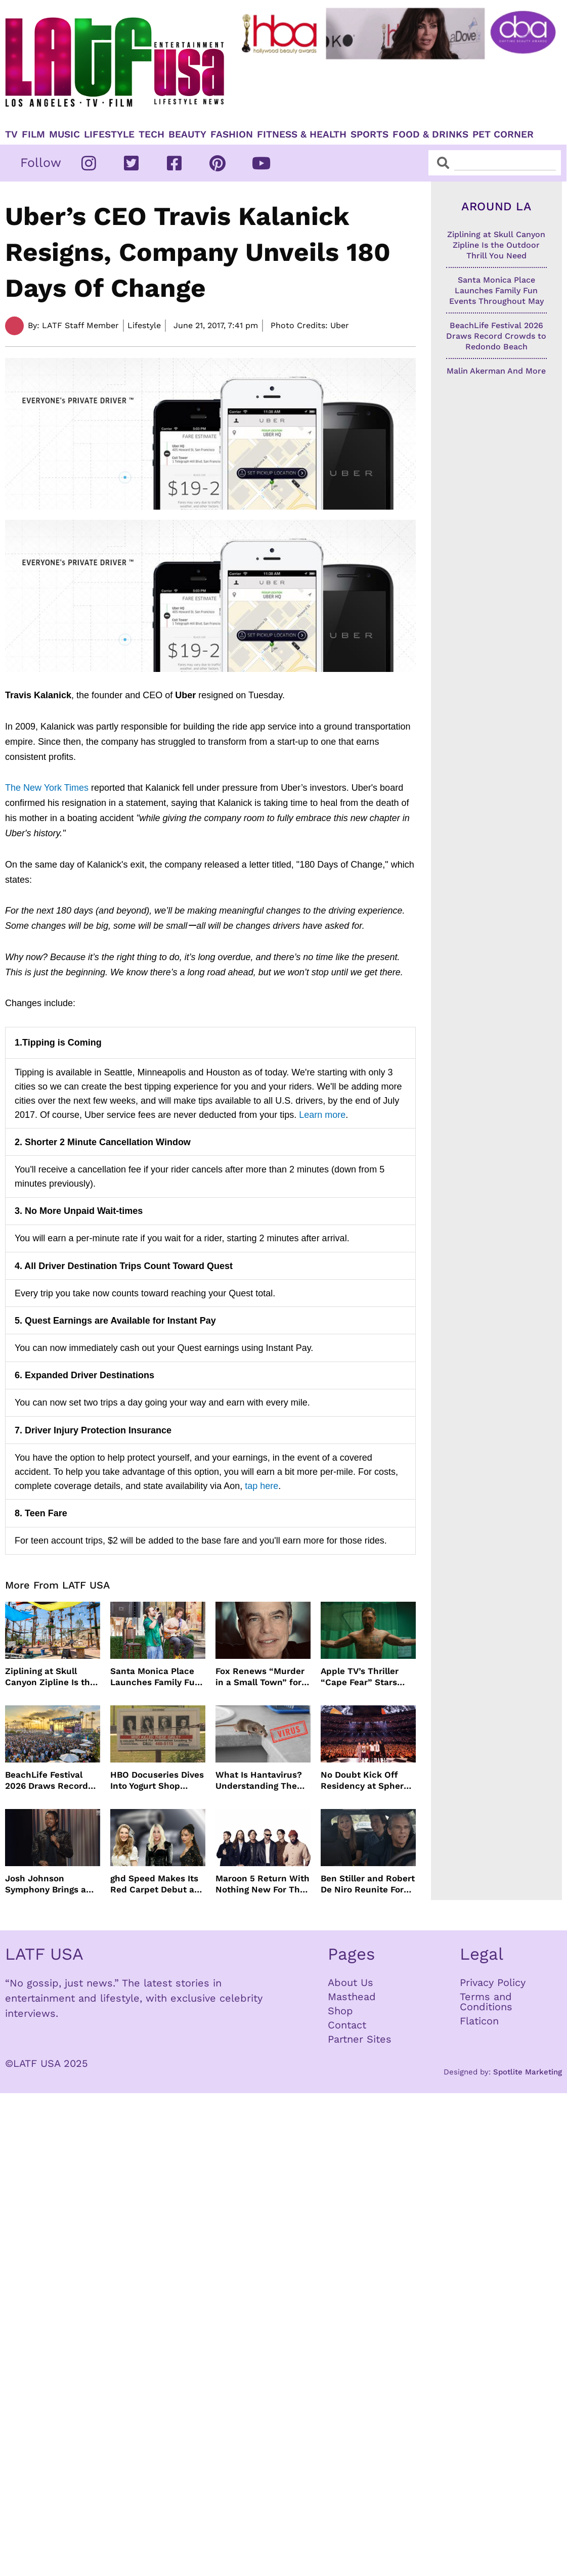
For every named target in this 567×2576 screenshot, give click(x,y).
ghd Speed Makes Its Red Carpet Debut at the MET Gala (154, 1884)
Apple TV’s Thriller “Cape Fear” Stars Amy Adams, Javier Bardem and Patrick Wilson (363, 1677)
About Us (350, 1982)
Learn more (322, 1115)
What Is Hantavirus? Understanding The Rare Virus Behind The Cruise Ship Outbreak (262, 1780)
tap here (261, 1486)
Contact (347, 2025)
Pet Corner (503, 134)
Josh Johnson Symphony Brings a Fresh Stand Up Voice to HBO (50, 1884)
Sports (369, 134)
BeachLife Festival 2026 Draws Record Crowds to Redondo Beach (47, 1780)
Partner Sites (359, 2039)
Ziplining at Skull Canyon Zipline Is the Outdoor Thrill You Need (50, 1677)
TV (11, 134)
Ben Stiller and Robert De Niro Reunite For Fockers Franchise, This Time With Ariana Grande (368, 1884)
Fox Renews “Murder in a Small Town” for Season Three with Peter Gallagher (259, 1677)
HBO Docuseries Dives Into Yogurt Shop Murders (157, 1780)
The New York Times (48, 788)
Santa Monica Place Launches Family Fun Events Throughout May (155, 1677)
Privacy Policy (493, 1982)
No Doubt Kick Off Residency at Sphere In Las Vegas (365, 1780)
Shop (340, 2011)
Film (33, 134)
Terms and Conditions (486, 2002)
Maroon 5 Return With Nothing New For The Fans (262, 1884)
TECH (151, 134)
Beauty (187, 134)
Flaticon (479, 2021)
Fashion (231, 134)
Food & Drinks (430, 134)
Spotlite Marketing (527, 2071)
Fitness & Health (301, 134)
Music (64, 134)
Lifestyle (109, 134)
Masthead (352, 1997)
